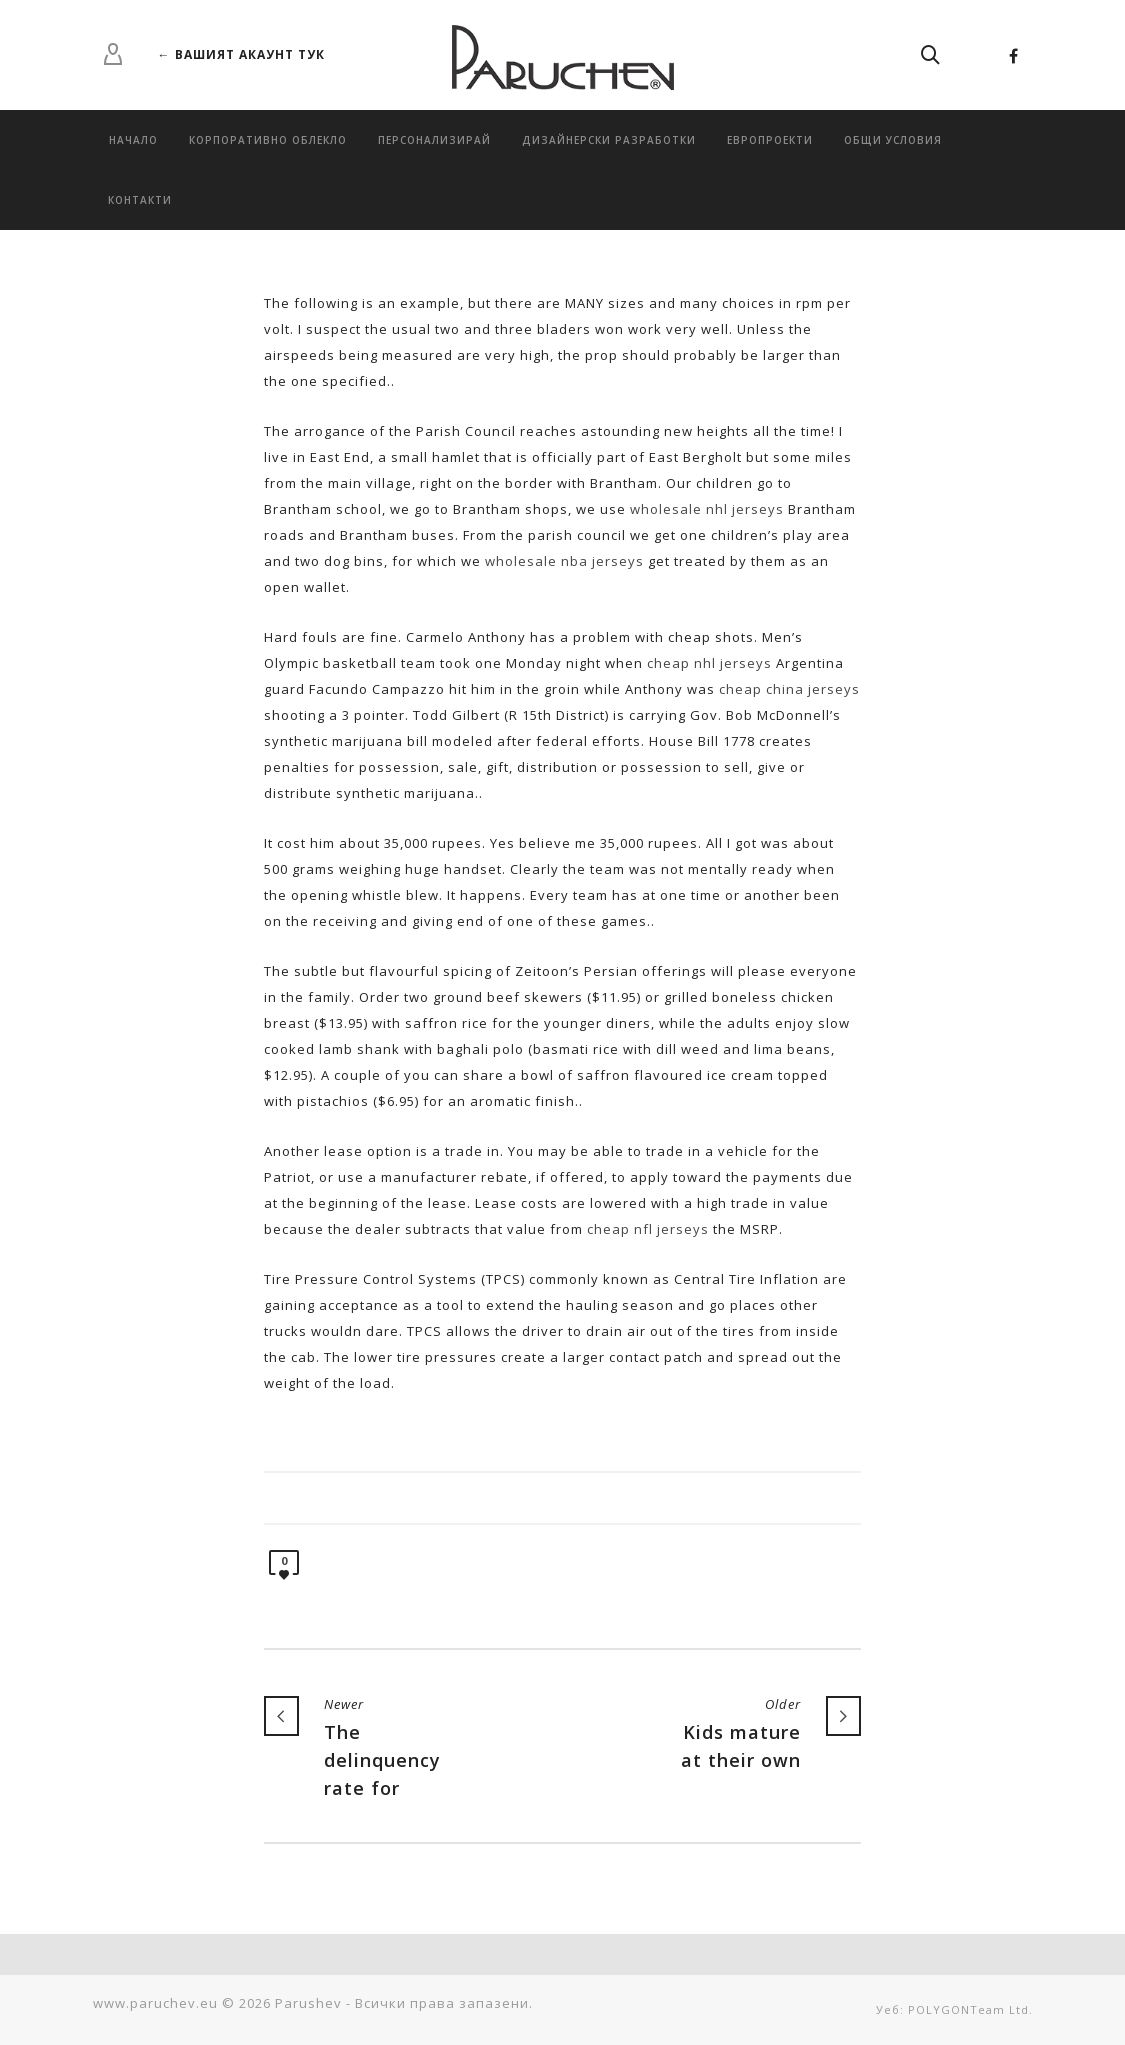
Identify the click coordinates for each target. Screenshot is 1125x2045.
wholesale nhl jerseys (707, 509)
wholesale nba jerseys (564, 561)
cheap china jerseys (789, 689)
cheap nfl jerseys (648, 1229)
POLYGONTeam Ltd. (970, 2009)
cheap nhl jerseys (709, 663)
